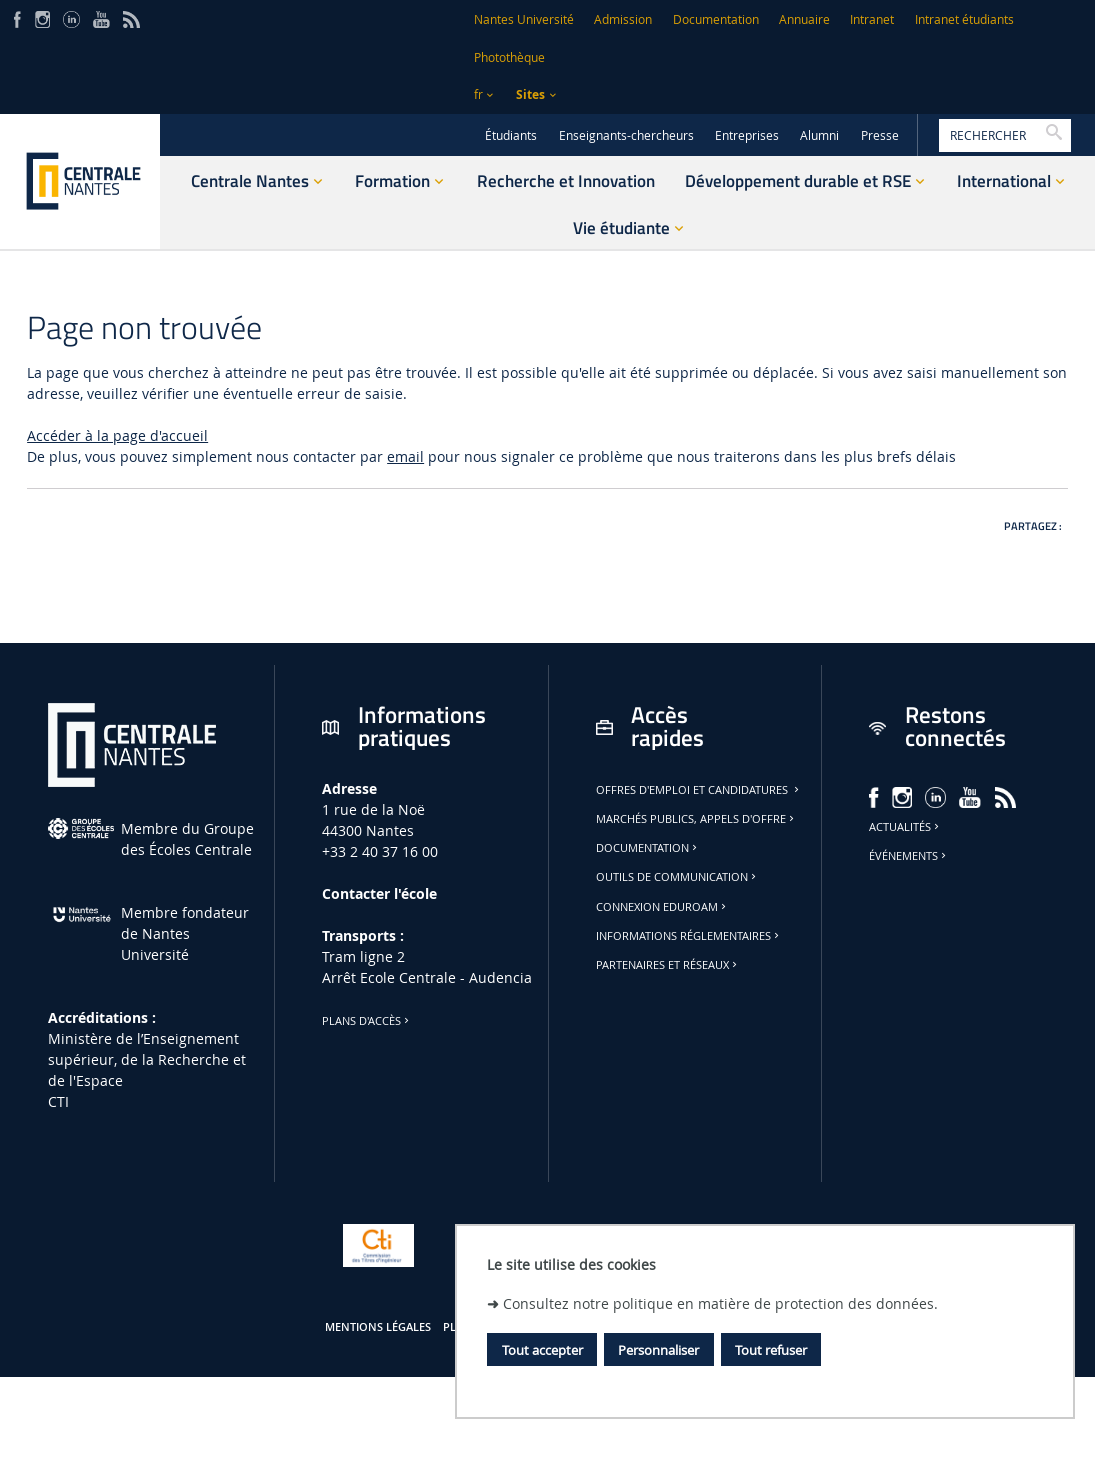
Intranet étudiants (964, 19)
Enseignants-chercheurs (626, 135)
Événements (909, 856)
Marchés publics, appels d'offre (696, 819)
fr (478, 94)
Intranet (872, 19)
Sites (530, 94)
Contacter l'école (379, 893)
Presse (880, 135)
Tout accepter (542, 1350)
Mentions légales (378, 1327)
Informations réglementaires (689, 936)
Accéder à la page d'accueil (117, 435)
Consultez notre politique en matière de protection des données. (720, 1303)
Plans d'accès (367, 1021)
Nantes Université (524, 19)
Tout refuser (771, 1350)
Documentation (716, 19)
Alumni (819, 135)
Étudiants (511, 135)
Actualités (905, 827)
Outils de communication (677, 877)
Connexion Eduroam (662, 907)
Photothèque (509, 57)
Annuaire (804, 19)
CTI (58, 1101)
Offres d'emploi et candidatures (699, 790)
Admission (623, 19)
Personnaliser (658, 1350)
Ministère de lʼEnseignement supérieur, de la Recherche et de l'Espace (147, 1059)
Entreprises (747, 135)
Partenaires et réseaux (668, 965)
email (405, 456)
